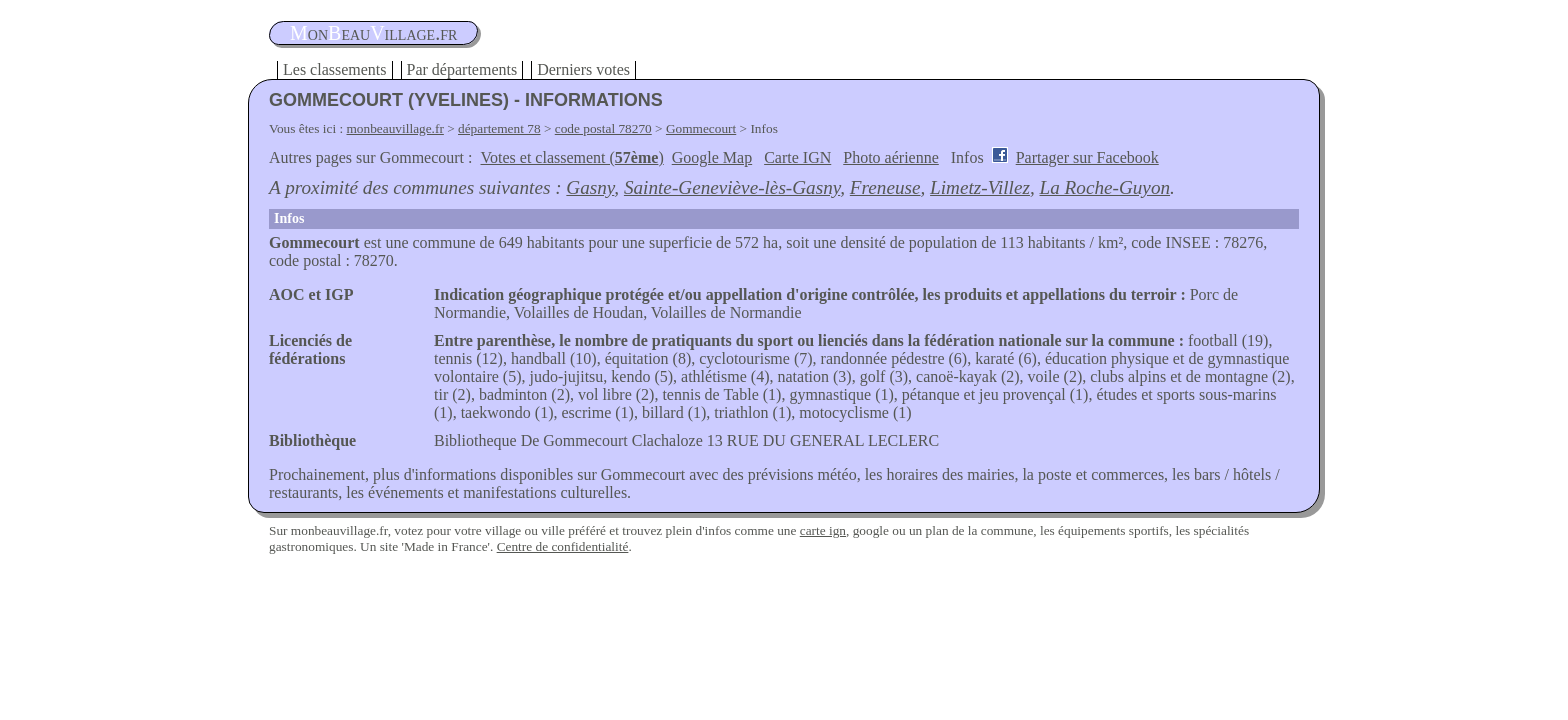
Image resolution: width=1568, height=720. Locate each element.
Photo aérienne (891, 157)
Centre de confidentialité (563, 546)
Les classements (335, 69)
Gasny (590, 187)
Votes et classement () (572, 157)
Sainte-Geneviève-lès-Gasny (732, 187)
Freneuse (885, 187)
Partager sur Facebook (1087, 157)
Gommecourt (701, 128)
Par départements (462, 69)
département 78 (499, 128)
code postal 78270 (603, 128)
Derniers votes (583, 69)
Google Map (712, 157)
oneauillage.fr (373, 33)
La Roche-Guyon (1105, 187)
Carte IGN (797, 157)
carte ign (823, 530)
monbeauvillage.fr (395, 128)
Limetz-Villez (980, 187)
